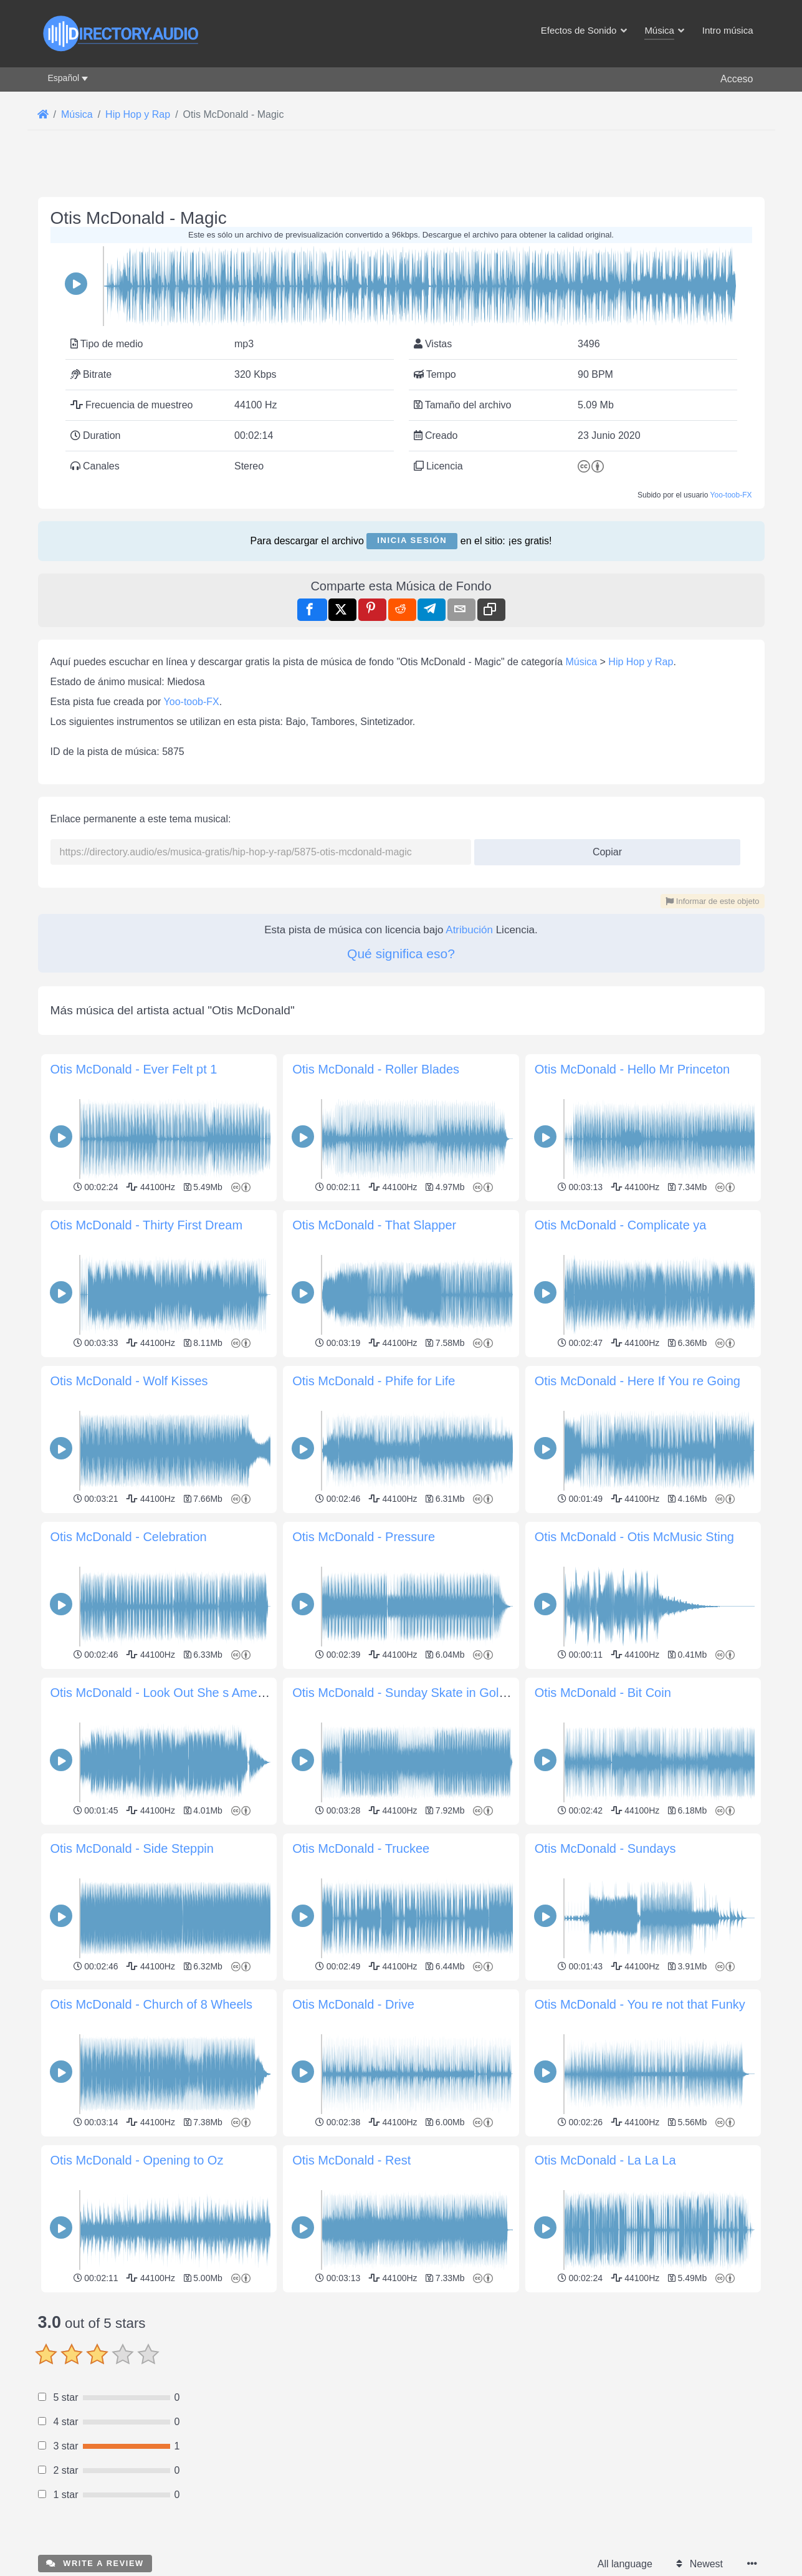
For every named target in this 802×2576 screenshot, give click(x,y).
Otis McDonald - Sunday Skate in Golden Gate (421, 1692)
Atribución (469, 930)
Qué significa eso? (401, 953)
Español (64, 78)
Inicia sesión (412, 540)
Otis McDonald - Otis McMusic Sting (634, 1537)
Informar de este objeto (712, 901)
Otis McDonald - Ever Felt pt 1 (133, 1069)
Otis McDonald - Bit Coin (603, 1692)
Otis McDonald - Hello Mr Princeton (632, 1069)
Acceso (736, 79)
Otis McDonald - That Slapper (374, 1225)
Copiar (602, 848)
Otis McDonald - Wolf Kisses (129, 1381)
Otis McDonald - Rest (351, 2160)
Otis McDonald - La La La (605, 2160)
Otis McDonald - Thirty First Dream (146, 1225)
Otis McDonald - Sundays (605, 1848)
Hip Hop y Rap (640, 661)
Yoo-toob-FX (731, 495)
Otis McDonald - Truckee (360, 1848)
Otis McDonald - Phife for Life (373, 1381)
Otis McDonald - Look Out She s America (164, 1692)
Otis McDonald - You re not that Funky (640, 2004)
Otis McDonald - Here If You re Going (637, 1381)
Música (581, 661)
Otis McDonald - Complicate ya (621, 1225)
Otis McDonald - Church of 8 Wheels (151, 2004)
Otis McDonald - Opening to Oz (137, 2160)
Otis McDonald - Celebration (128, 1537)
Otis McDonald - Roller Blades (375, 1069)
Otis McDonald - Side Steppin (132, 1848)
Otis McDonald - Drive (353, 2004)
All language (625, 2564)
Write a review (95, 2563)
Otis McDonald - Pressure (363, 1537)
